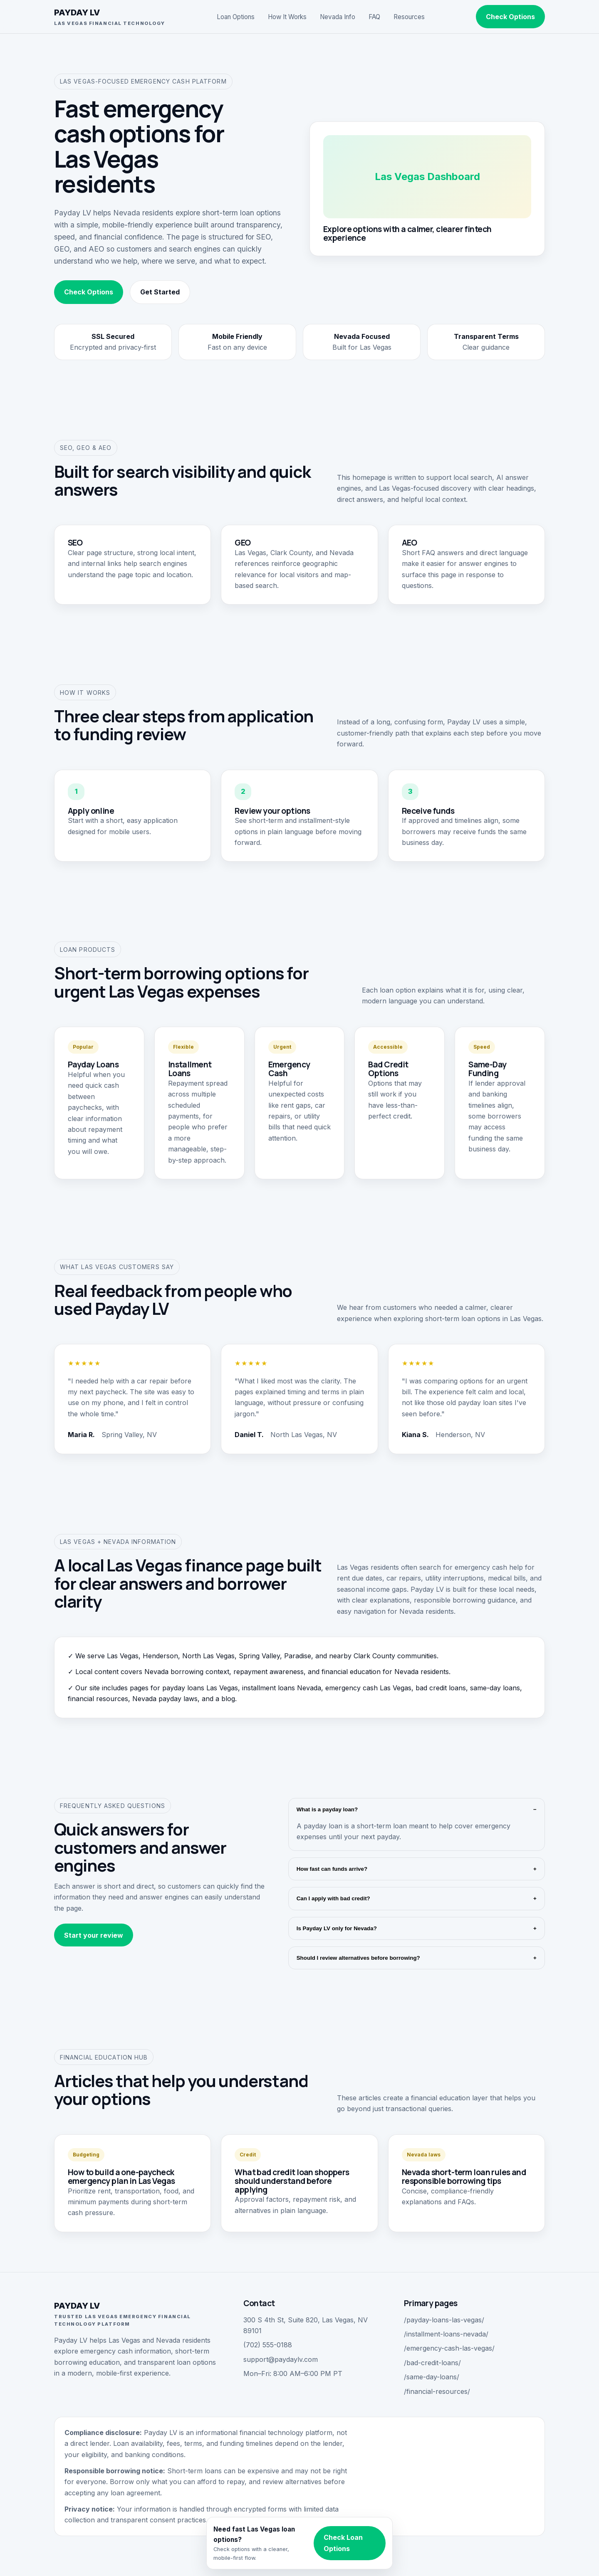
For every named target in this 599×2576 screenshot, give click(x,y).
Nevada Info (337, 17)
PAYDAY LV (109, 17)
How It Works (287, 17)
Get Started (160, 292)
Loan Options (236, 17)
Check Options (510, 16)
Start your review (93, 1935)
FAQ (374, 17)
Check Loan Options (343, 2542)
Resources (409, 17)
